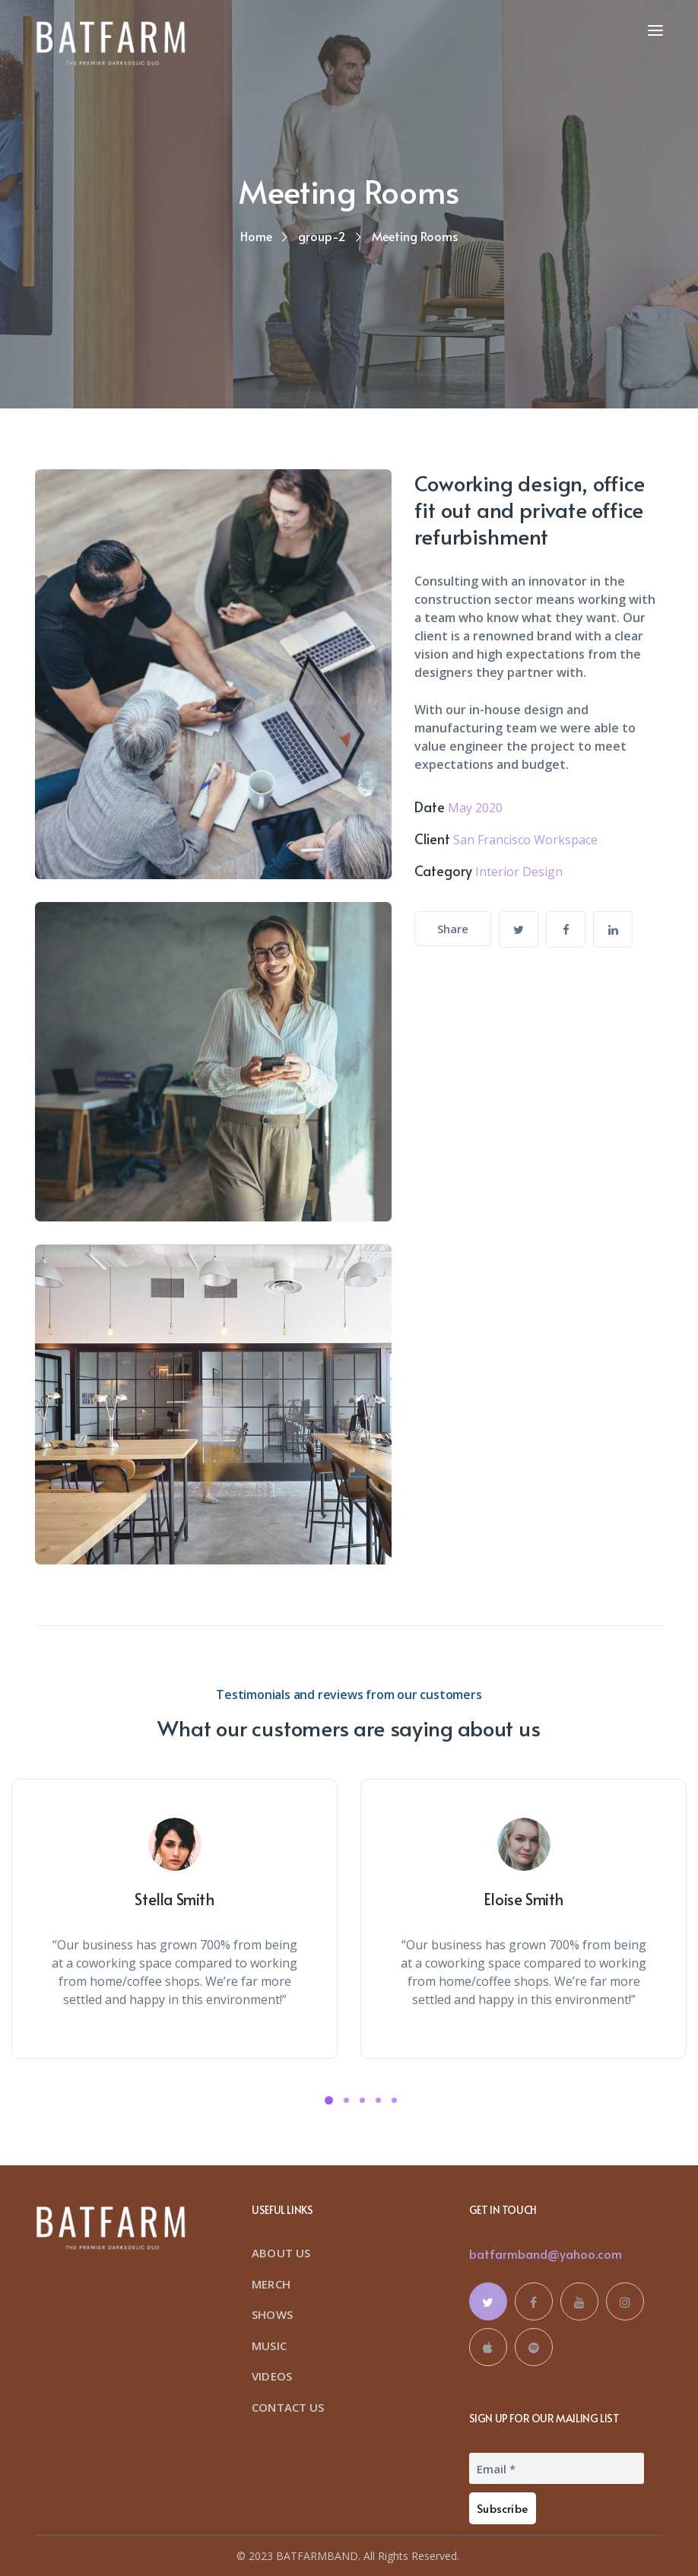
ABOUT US (281, 2252)
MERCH (271, 2284)
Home (256, 235)
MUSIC (269, 2345)
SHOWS (272, 2314)
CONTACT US (288, 2407)
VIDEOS (272, 2376)
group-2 (322, 235)
